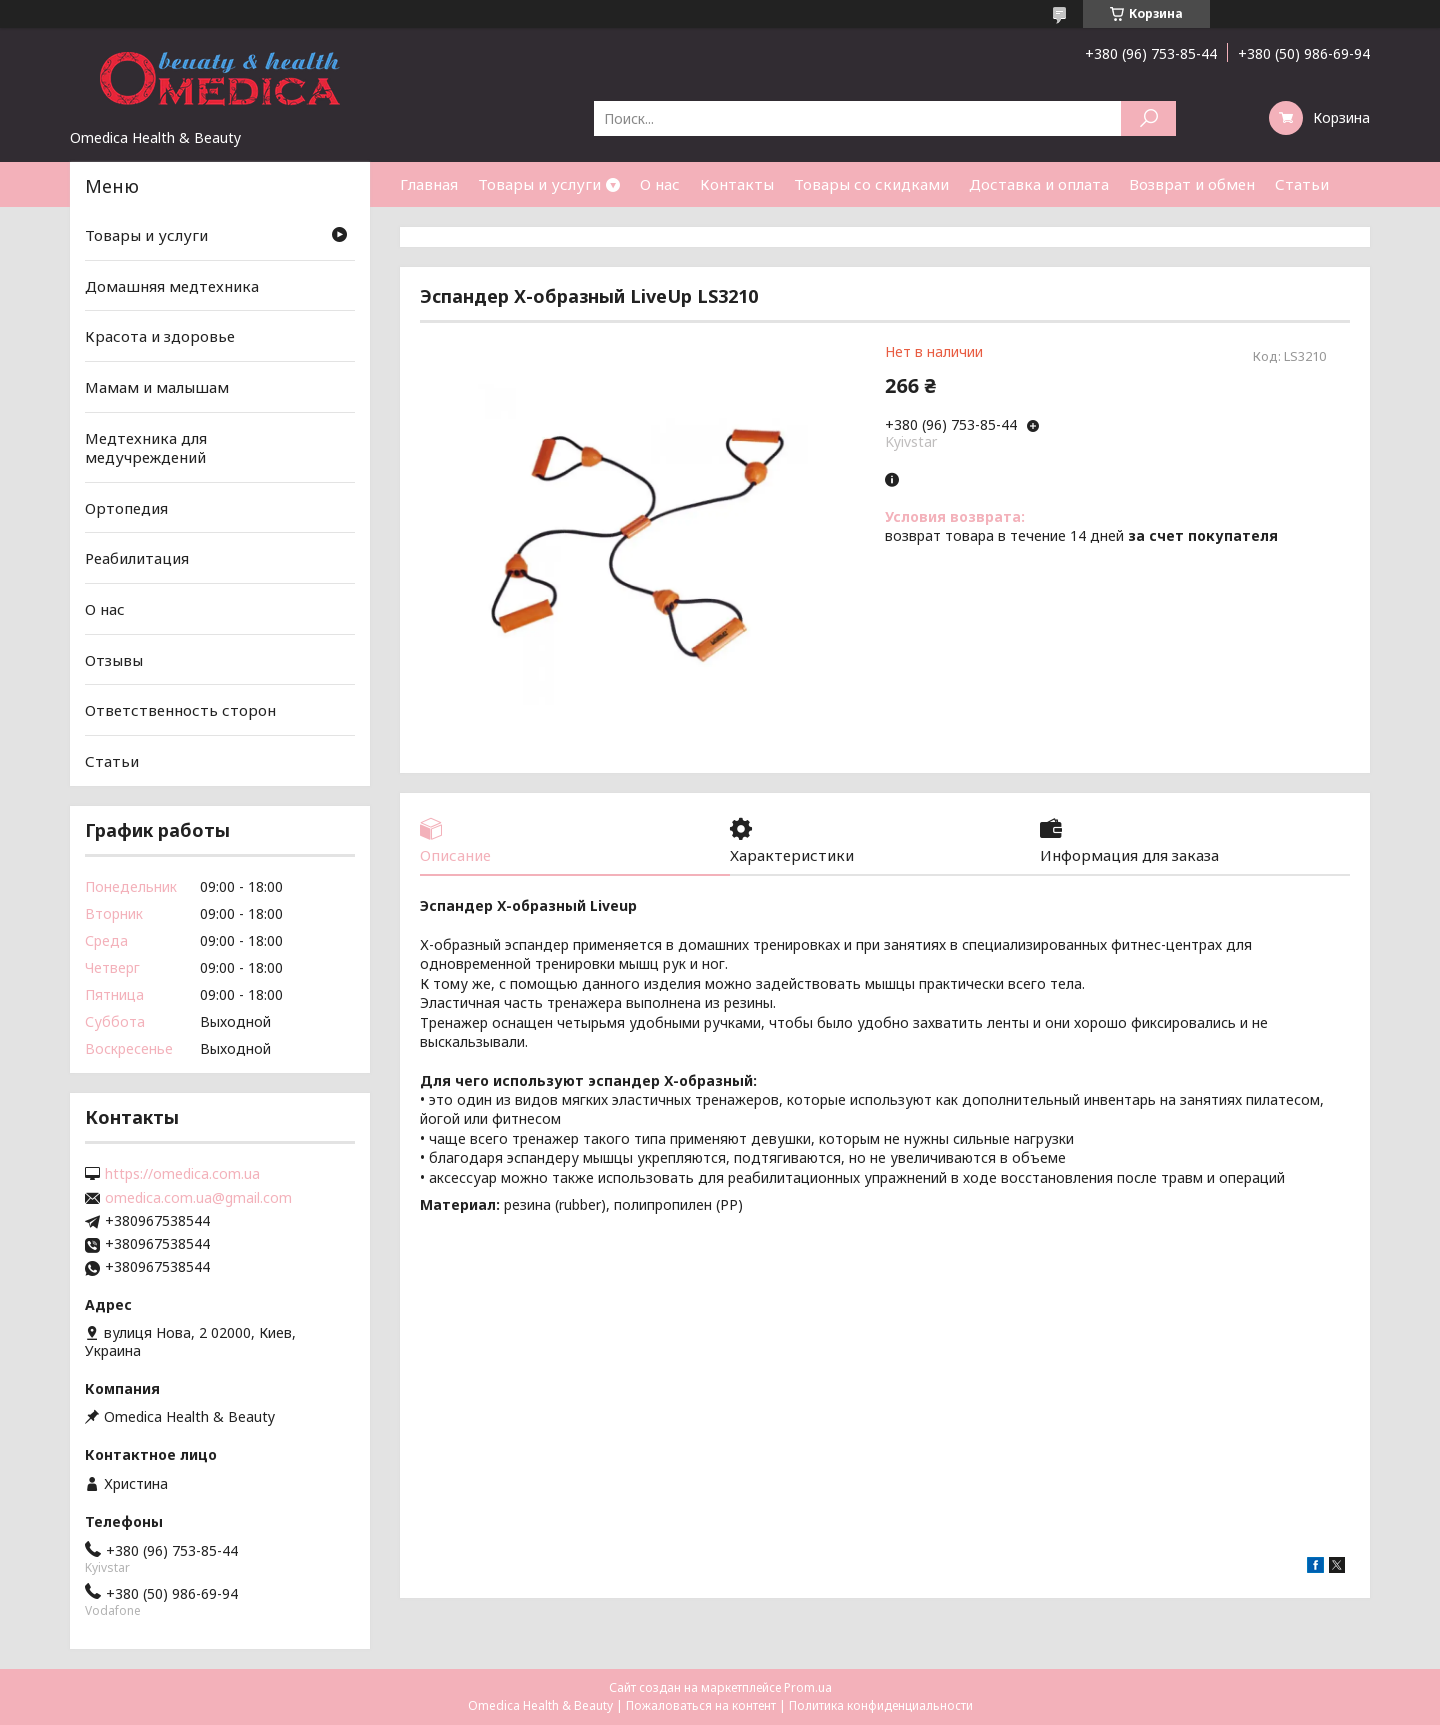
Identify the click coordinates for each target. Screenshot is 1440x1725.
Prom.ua (808, 1687)
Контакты (737, 184)
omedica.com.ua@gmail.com (198, 1198)
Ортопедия (126, 508)
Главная (429, 184)
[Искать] (1148, 118)
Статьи (1302, 184)
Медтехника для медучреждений (146, 447)
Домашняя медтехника (172, 286)
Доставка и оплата (1039, 184)
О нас (660, 184)
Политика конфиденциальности (881, 1705)
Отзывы (114, 660)
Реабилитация (137, 558)
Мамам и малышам (157, 387)
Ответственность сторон (180, 710)
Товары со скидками (871, 184)
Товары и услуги (539, 184)
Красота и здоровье (160, 336)
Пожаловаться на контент (701, 1705)
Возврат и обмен (1192, 184)
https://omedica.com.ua (182, 1174)
